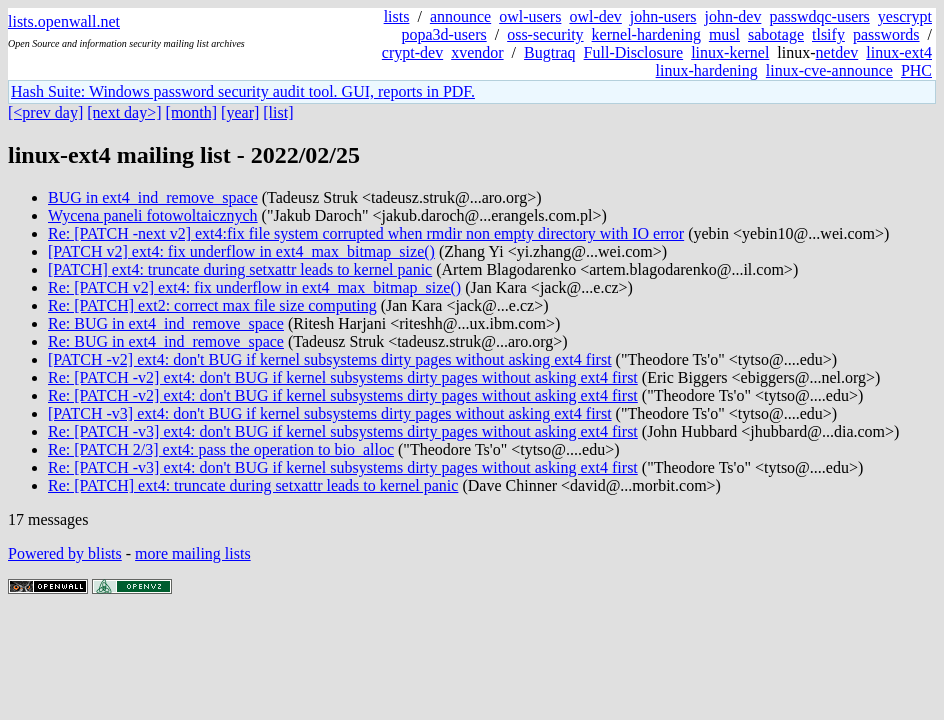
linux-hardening (707, 70)
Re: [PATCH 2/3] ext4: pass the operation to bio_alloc (221, 449)
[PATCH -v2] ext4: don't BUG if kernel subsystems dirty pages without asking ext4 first (330, 359)
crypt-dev (412, 52)
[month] (192, 112)
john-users (663, 16)
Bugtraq (550, 52)
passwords (886, 34)
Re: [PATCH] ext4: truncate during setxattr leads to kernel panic (253, 485)
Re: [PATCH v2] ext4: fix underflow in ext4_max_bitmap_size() (254, 287)
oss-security (545, 34)
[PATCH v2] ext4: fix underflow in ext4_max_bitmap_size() (241, 251)
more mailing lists (193, 553)
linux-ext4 (899, 52)
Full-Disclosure (634, 52)
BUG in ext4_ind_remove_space (153, 197)
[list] (278, 112)
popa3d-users (443, 34)
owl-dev (595, 16)
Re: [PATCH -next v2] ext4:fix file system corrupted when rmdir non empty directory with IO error (366, 233)
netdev (837, 52)
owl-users (530, 16)
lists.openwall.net (64, 21)
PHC (916, 70)
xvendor (477, 52)
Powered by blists (65, 553)
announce (460, 16)
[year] (240, 112)
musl (724, 34)
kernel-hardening (646, 34)
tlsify (828, 34)
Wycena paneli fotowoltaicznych (153, 215)
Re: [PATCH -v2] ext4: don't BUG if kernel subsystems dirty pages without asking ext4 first (343, 377)
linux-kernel (730, 52)
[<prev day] (45, 112)
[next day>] (124, 112)
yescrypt (905, 16)
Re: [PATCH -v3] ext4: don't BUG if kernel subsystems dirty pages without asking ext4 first (343, 431)
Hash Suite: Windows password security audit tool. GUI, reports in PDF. (243, 91)
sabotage (776, 34)
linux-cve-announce (829, 70)
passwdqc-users (819, 16)
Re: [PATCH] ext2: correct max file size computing (212, 305)
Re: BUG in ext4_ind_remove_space (166, 323)
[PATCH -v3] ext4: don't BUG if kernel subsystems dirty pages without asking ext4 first (330, 413)
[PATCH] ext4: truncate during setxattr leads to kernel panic (240, 269)
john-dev (733, 16)
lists (397, 16)
